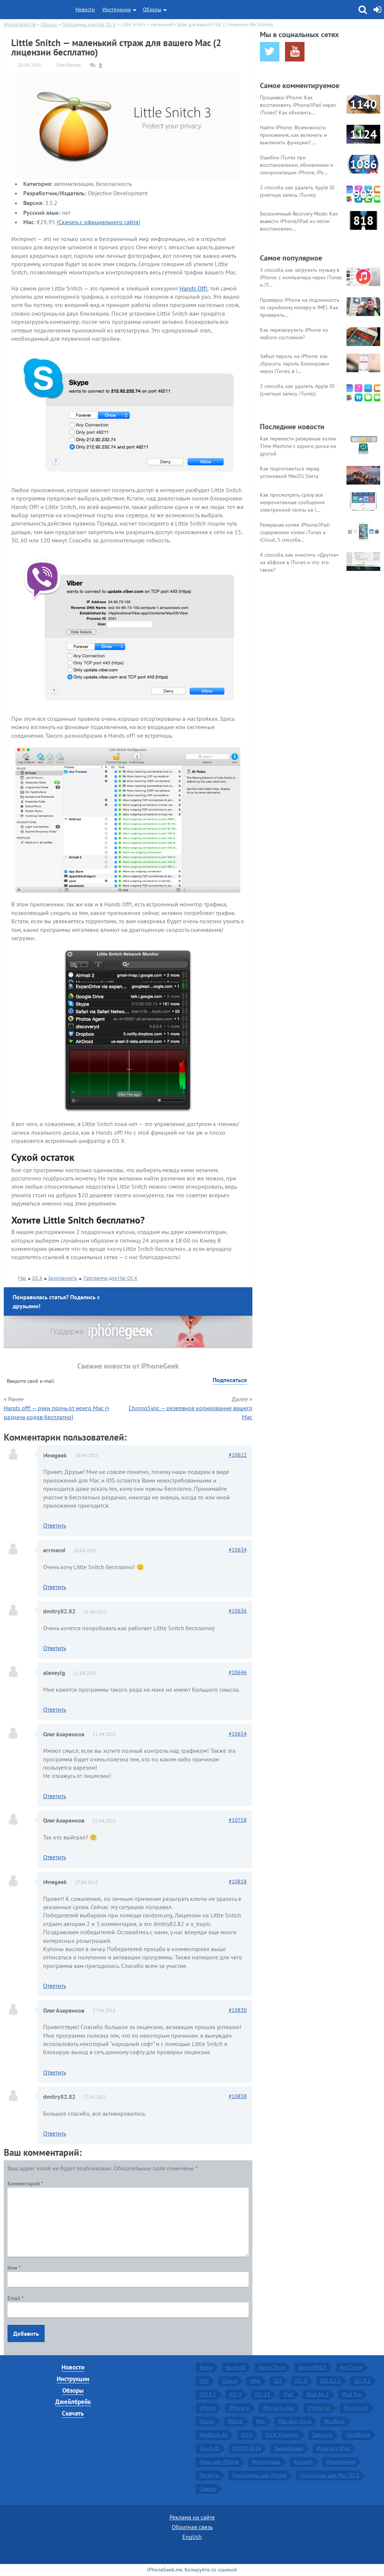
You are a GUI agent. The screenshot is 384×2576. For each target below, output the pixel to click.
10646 (238, 1672)
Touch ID (209, 2448)
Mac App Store (294, 2421)
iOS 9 (235, 2394)
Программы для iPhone (259, 2475)
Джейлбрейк (73, 2402)
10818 (238, 1881)
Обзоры (152, 9)
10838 (238, 2096)
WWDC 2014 (246, 2448)
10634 (238, 1549)
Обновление (341, 2461)
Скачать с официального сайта (98, 222)
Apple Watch (312, 2367)
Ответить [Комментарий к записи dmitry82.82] (54, 1648)
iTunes (207, 2421)
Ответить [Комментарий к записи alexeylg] (54, 1709)
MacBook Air (214, 2434)
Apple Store (271, 2367)
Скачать (73, 2413)
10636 (238, 1610)
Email (16, 2298)
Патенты (209, 2475)
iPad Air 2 (317, 2394)
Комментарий (25, 2183)
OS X (37, 1278)
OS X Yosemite (282, 2434)
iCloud (229, 2380)
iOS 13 (262, 2394)
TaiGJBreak (358, 2434)
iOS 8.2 (362, 2380)
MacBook (334, 2421)
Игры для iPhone (219, 2461)
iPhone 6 (239, 2407)
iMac (255, 2380)
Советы (208, 2488)
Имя (14, 2267)
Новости (85, 9)
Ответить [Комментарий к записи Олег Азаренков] (54, 1796)
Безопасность (62, 1278)
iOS (278, 2380)
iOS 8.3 (208, 2394)
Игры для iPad (333, 2448)
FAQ (204, 2380)
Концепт (303, 2461)
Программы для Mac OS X (110, 1278)
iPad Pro (352, 2394)
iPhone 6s (319, 2407)
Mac (22, 1278)
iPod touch (356, 2407)
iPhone (208, 2407)
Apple (206, 2367)
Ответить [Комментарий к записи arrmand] (54, 1587)
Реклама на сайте (192, 2517)
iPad (288, 2394)
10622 (238, 1454)
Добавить (26, 2333)
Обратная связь (192, 2527)
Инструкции (116, 9)
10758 (238, 1820)
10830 (238, 2010)
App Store (351, 2367)
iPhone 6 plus (278, 2407)
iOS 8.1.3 (330, 2380)
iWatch (235, 2421)
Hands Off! (193, 288)
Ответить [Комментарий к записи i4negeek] (54, 1525)
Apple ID (235, 2367)
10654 (238, 1733)
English (192, 2536)
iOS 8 (301, 2380)
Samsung (322, 2434)
